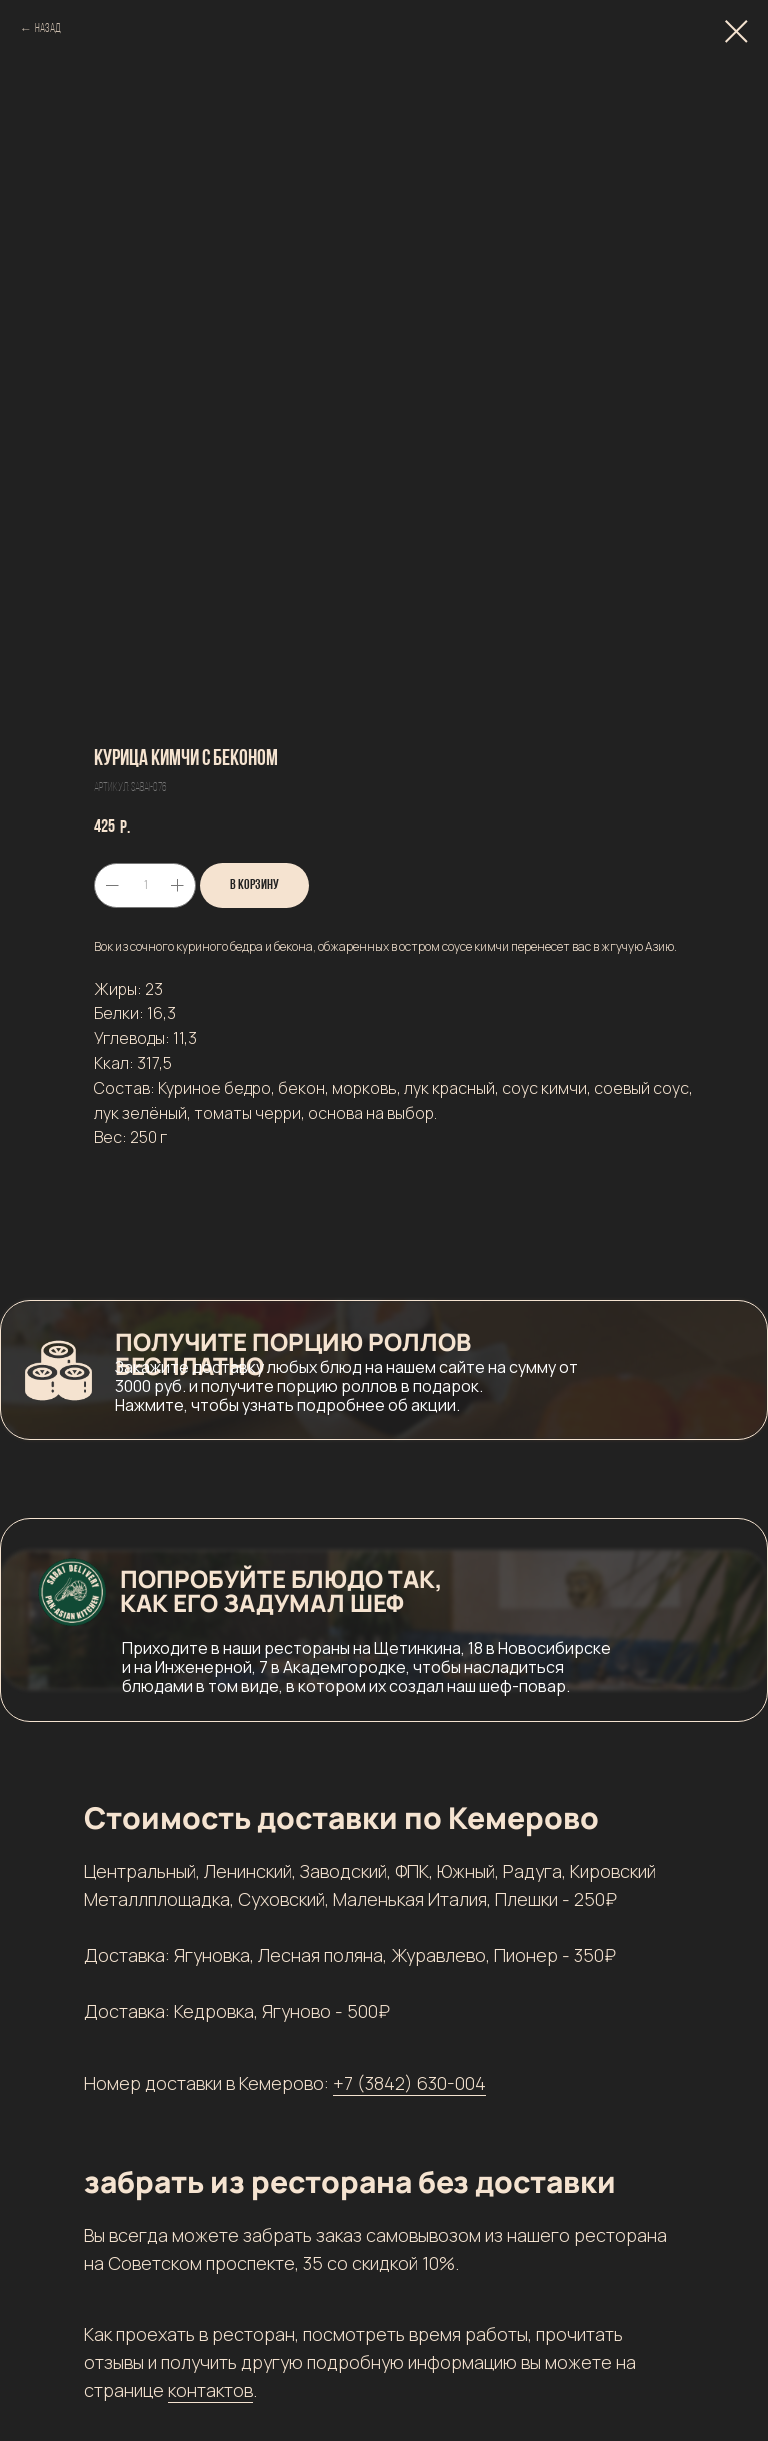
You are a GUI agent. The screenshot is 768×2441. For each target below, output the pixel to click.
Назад (48, 29)
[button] (384, 1370)
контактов (210, 2390)
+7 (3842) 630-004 (409, 2083)
